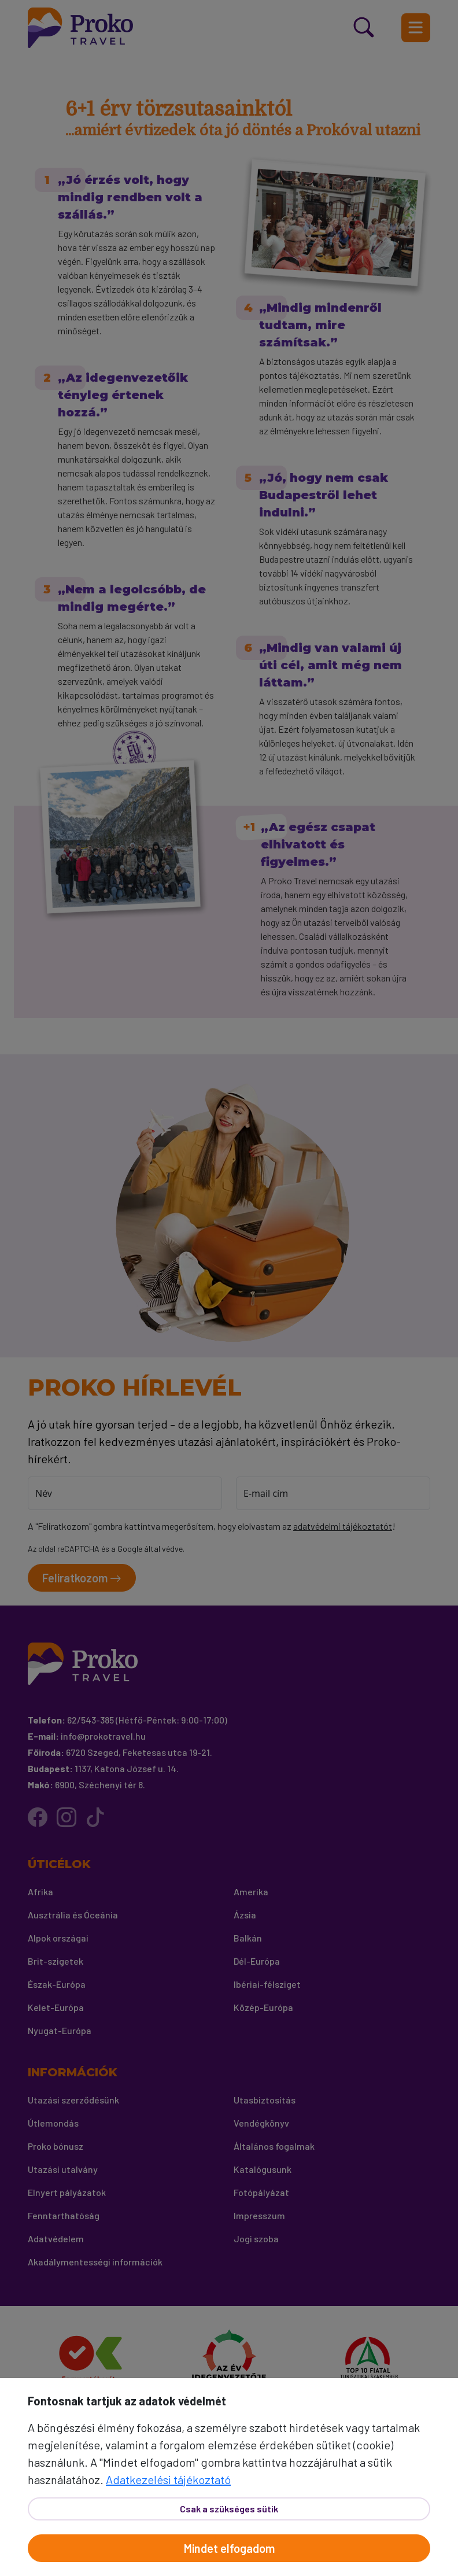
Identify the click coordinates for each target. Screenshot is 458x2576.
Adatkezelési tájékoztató (168, 2479)
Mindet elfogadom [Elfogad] (229, 2548)
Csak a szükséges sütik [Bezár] (229, 2508)
